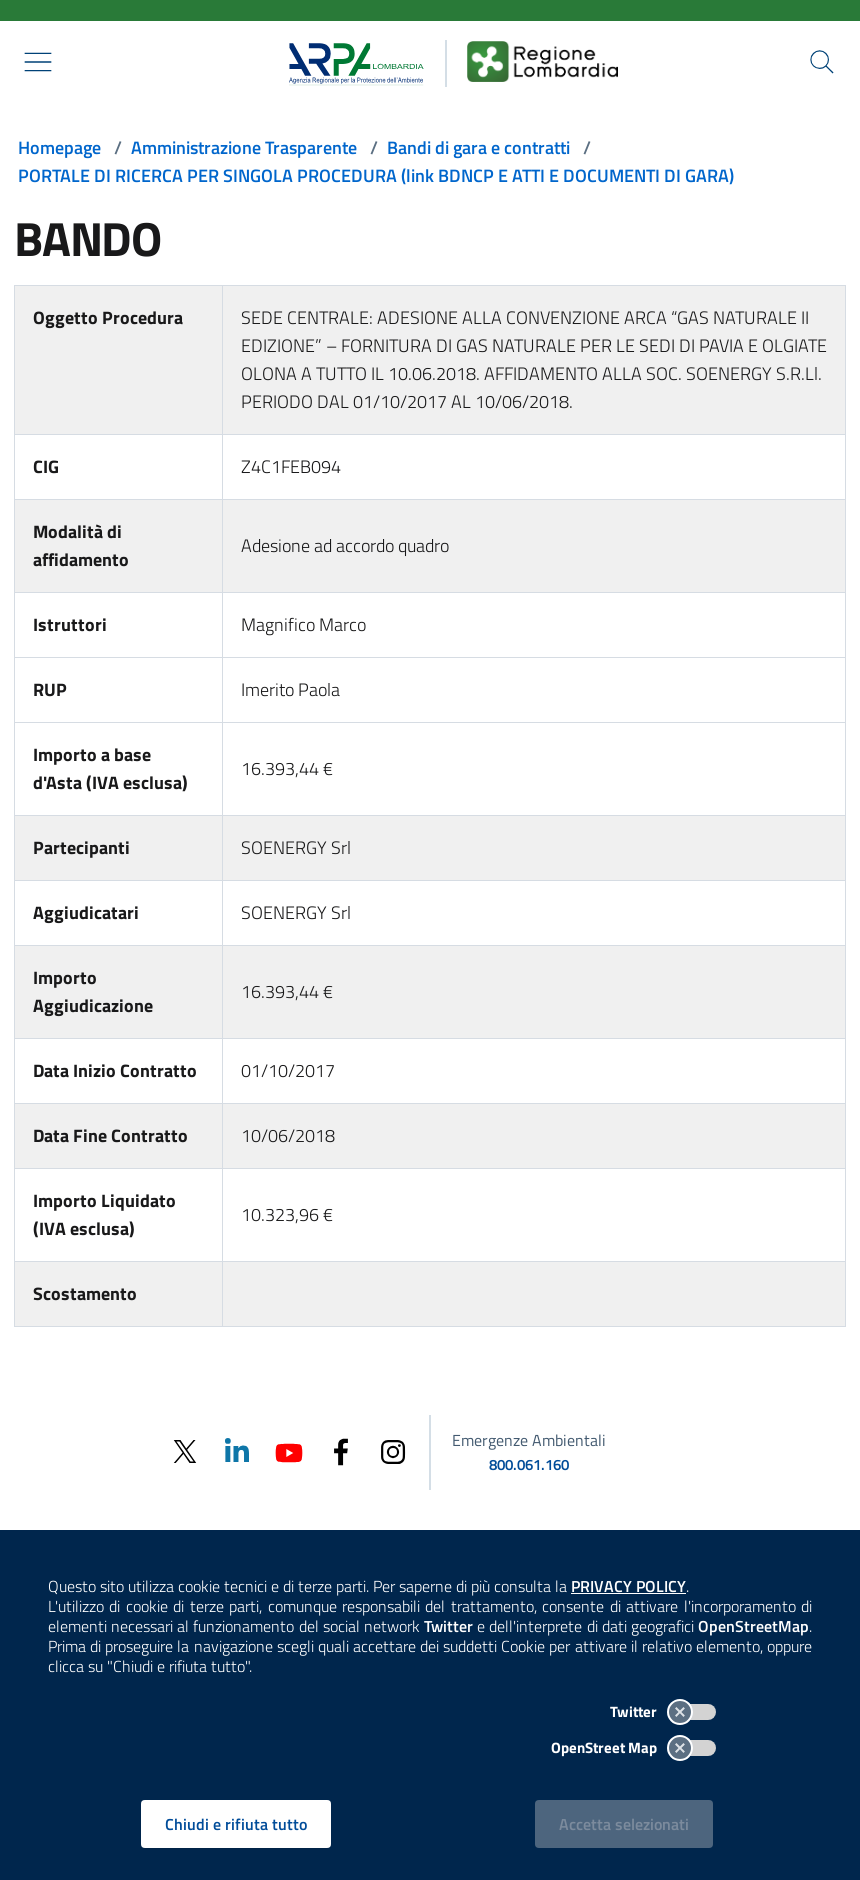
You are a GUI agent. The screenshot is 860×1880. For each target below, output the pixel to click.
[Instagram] (393, 1450)
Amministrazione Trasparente (244, 147)
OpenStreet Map (633, 1747)
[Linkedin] (237, 1450)
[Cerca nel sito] (822, 62)
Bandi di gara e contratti (478, 147)
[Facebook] (341, 1450)
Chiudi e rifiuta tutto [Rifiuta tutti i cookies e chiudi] (236, 1824)
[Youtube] (289, 1450)
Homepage (59, 147)
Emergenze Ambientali (529, 1440)
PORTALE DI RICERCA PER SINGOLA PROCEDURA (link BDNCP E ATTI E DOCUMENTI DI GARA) (376, 175)
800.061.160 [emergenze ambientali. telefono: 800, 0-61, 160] (529, 1464)
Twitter (663, 1711)
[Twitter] (185, 1451)
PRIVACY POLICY (628, 1586)
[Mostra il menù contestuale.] (38, 62)
